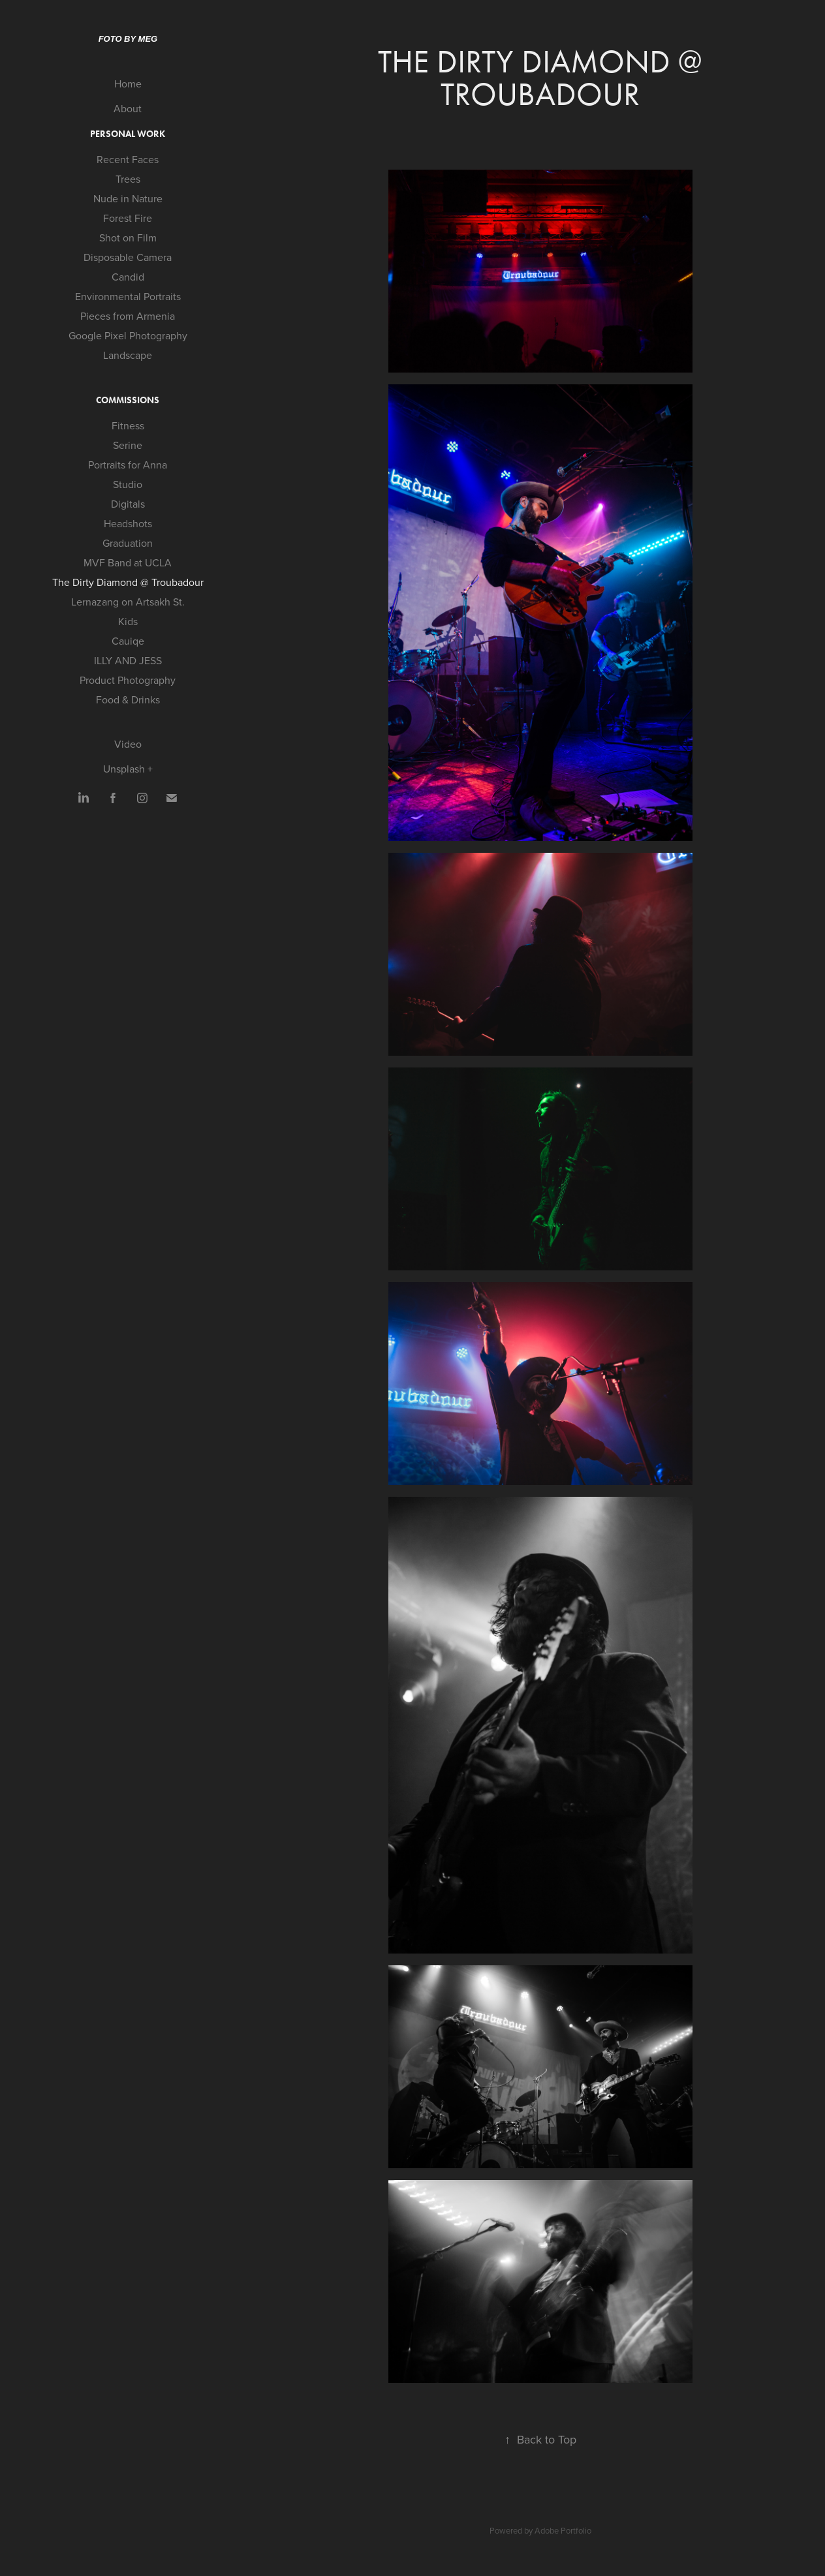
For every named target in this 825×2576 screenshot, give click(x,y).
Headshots (128, 523)
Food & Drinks (128, 699)
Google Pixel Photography (128, 335)
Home (128, 83)
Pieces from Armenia (127, 316)
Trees (128, 179)
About (128, 108)
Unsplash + (128, 768)
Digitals (128, 504)
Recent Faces (128, 159)
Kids (128, 621)
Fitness (128, 425)
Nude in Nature (128, 198)
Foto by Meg (128, 39)
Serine (127, 445)
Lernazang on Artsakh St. (128, 601)
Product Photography (128, 680)
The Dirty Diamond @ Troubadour (128, 582)
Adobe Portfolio (563, 2530)
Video (128, 744)
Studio (127, 484)
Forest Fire (127, 218)
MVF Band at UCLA (128, 562)
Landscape (127, 355)
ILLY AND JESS (128, 660)
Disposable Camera (128, 257)
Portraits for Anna (127, 464)
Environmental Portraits (128, 296)
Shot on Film (128, 237)
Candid (128, 276)
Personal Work (127, 134)
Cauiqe (128, 641)
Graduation (127, 543)
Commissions (127, 400)
